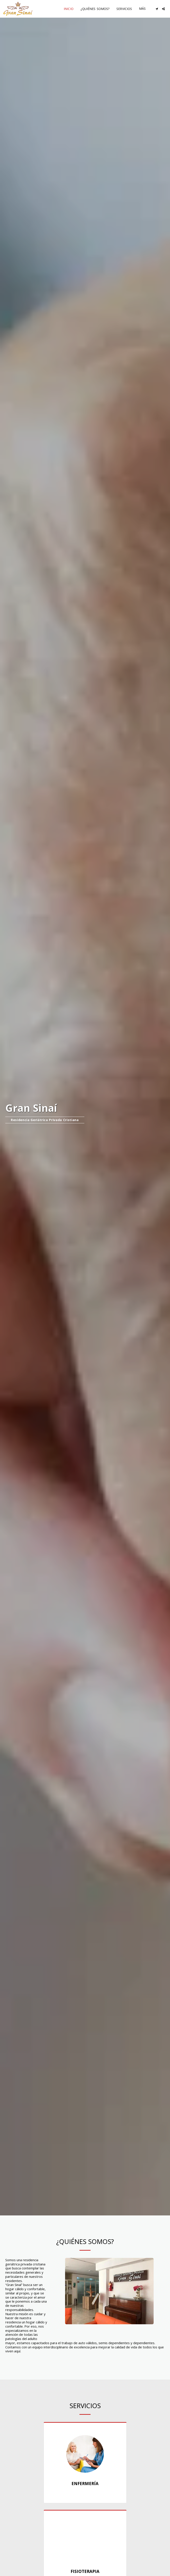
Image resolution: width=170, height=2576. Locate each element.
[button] (157, 8)
